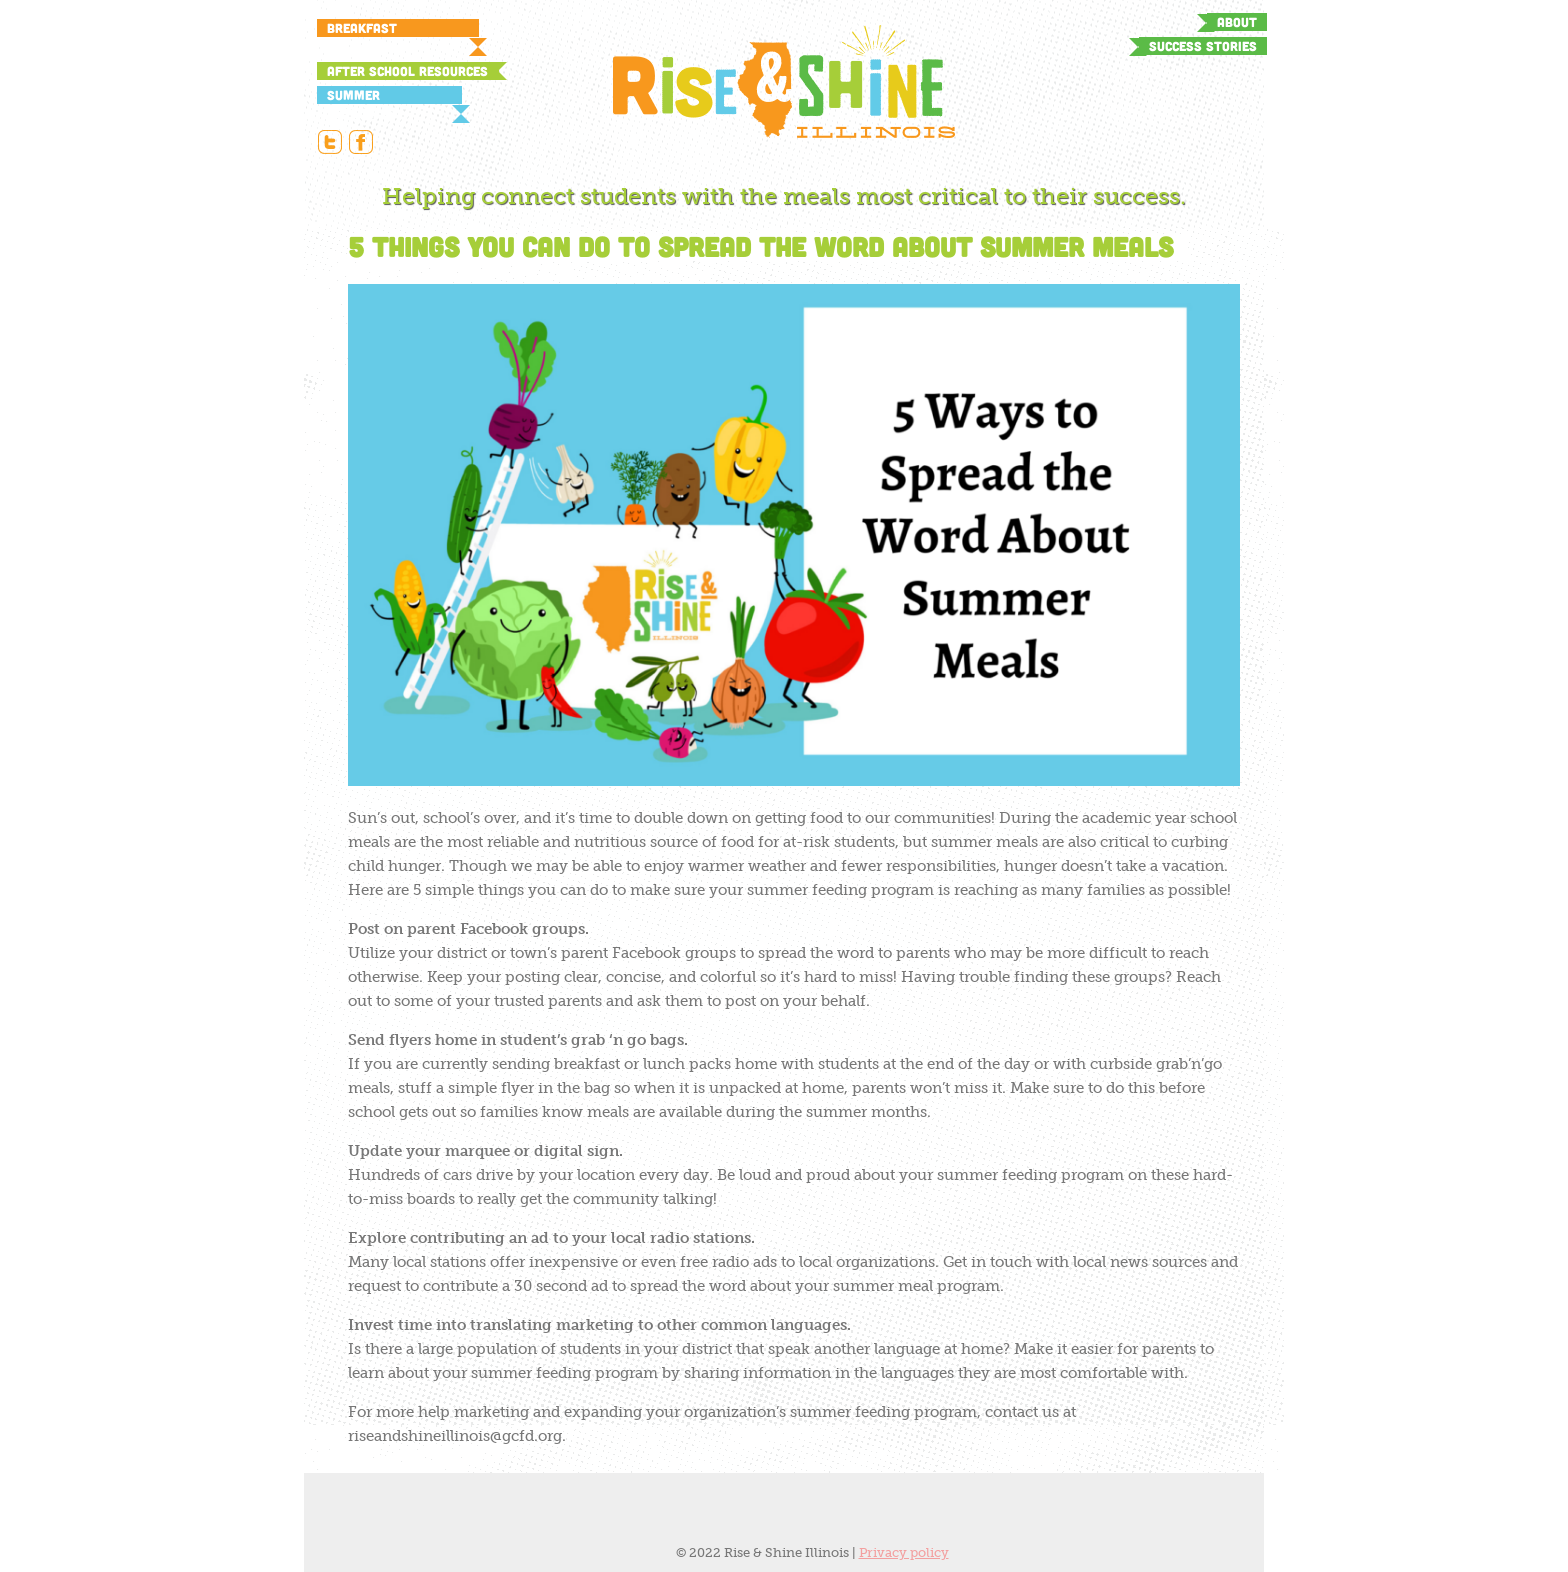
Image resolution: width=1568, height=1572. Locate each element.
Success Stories (1203, 46)
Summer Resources (361, 95)
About (1237, 22)
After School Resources (407, 71)
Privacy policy (904, 1552)
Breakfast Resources (362, 28)
